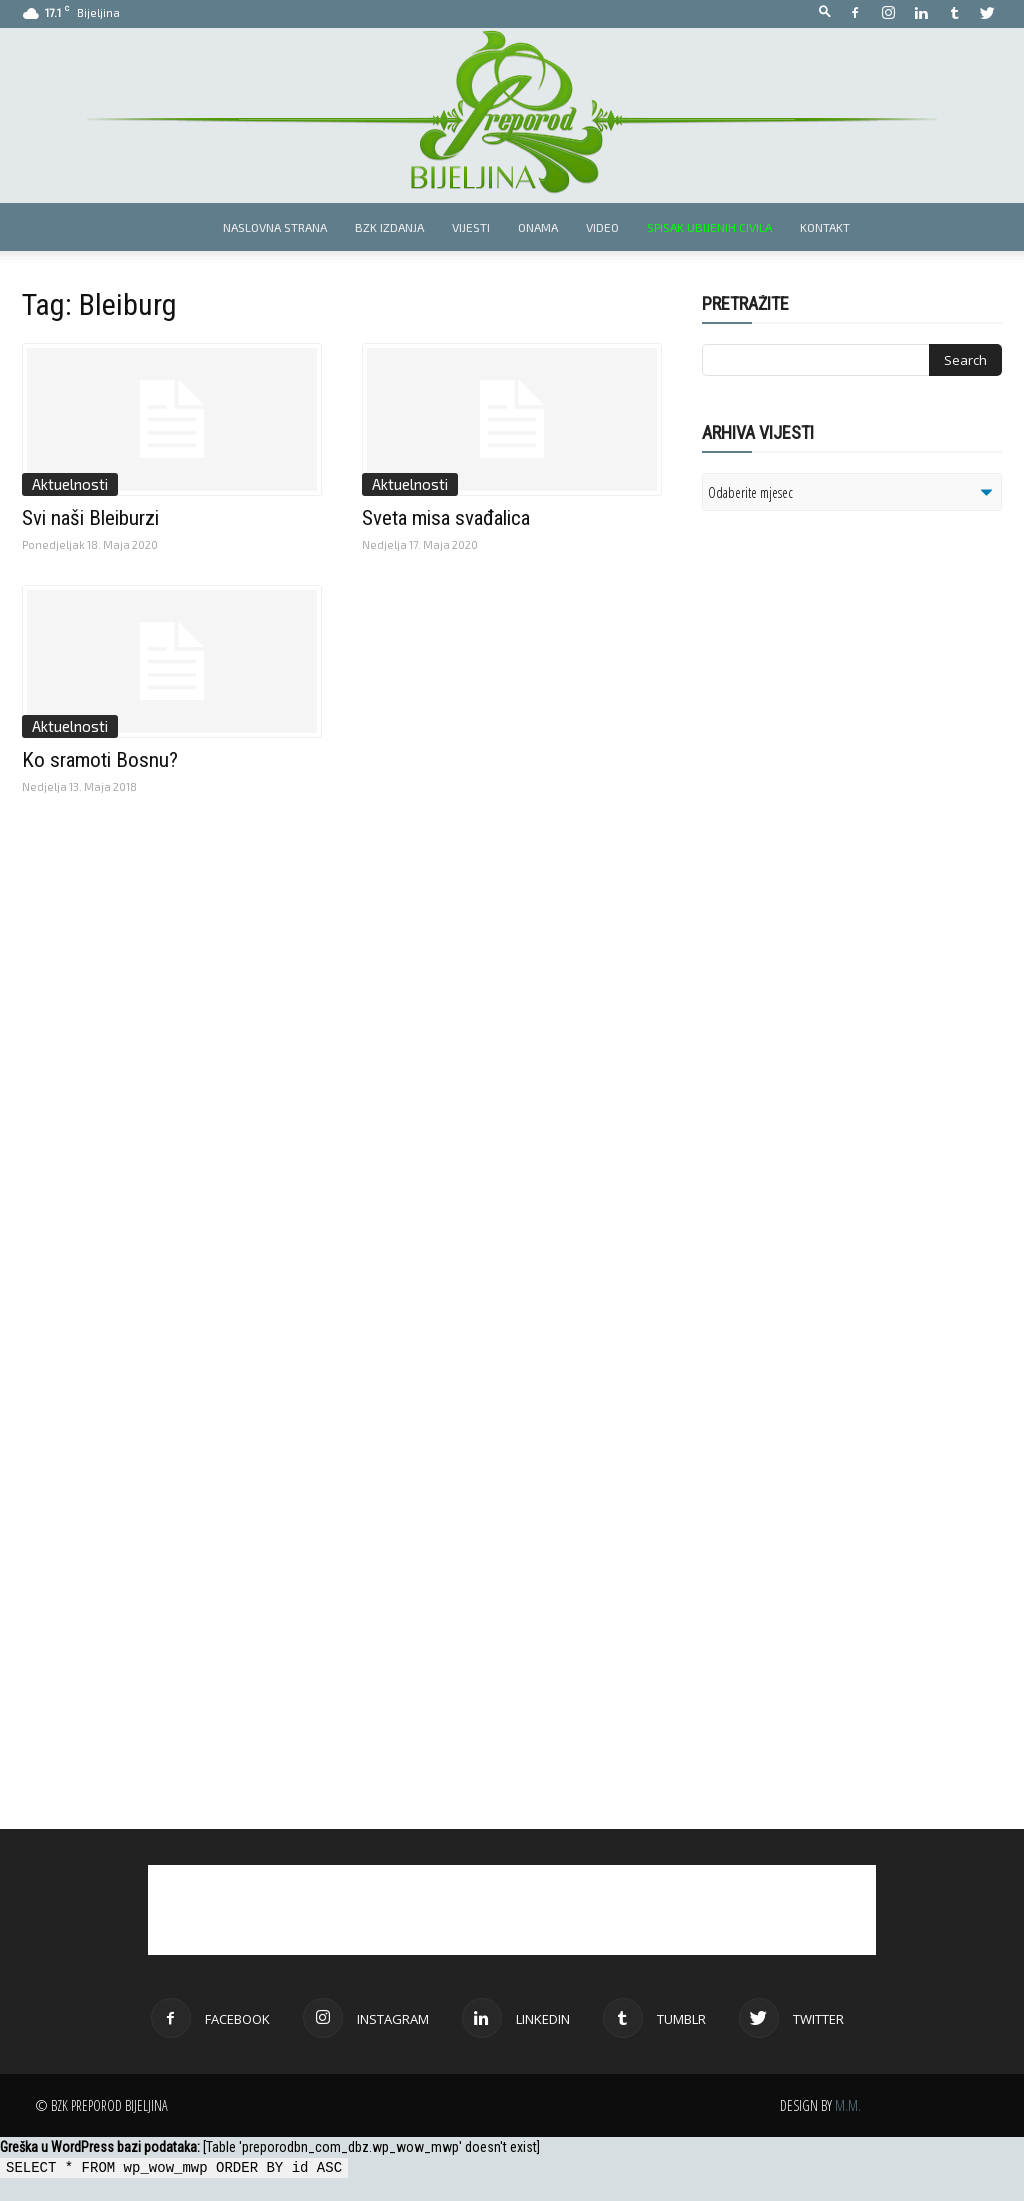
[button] (825, 12)
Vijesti (471, 227)
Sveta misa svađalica (446, 518)
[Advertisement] (857, 784)
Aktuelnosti (70, 484)
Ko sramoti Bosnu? (100, 760)
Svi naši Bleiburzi (90, 518)
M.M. (848, 2105)
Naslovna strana (275, 227)
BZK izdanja (389, 227)
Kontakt (825, 227)
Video (602, 227)
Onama (538, 227)
